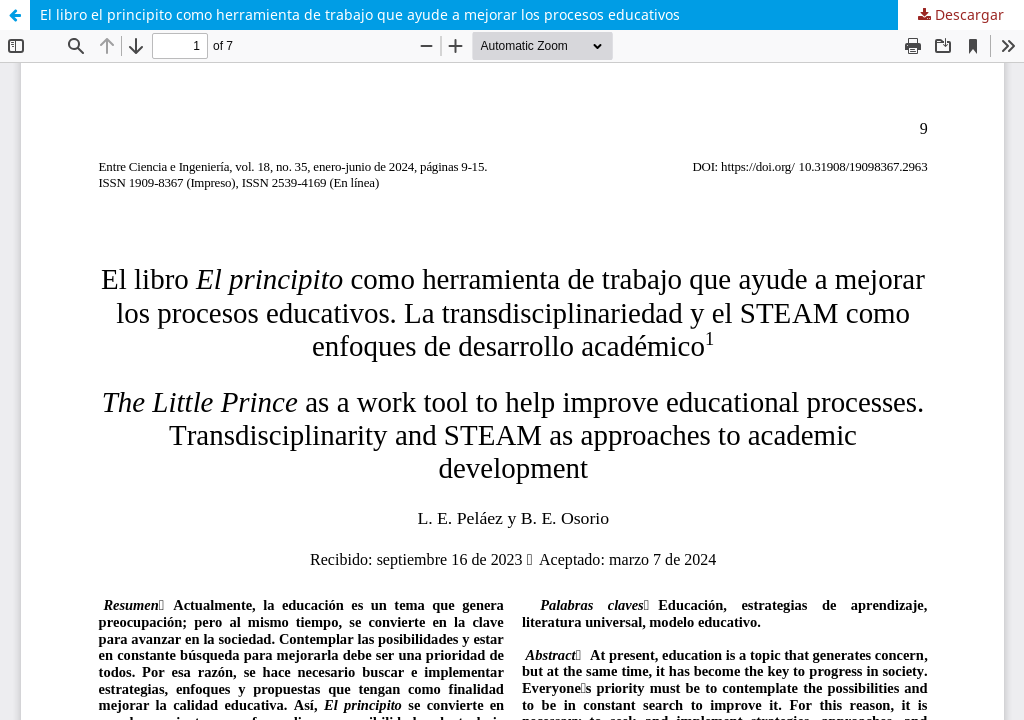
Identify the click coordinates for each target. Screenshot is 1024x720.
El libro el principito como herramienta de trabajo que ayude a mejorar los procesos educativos (360, 14)
